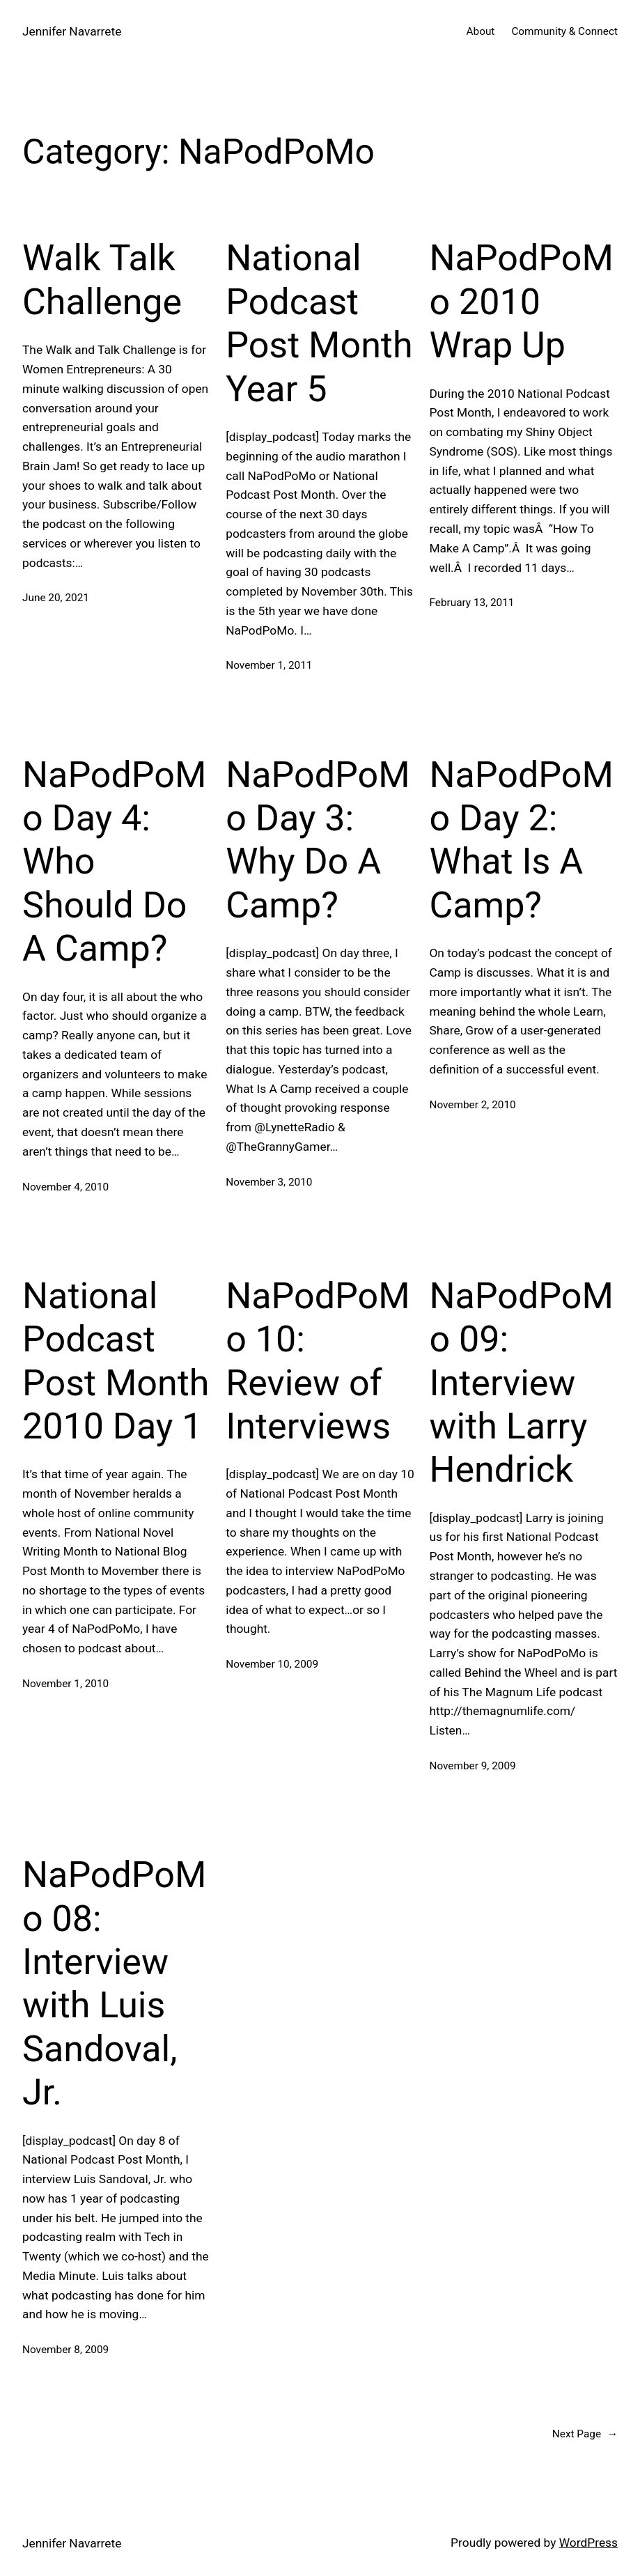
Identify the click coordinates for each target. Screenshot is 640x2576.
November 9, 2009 (472, 1766)
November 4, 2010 (65, 1187)
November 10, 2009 (272, 1664)
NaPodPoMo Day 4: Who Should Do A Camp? (114, 862)
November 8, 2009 (65, 2349)
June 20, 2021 (55, 597)
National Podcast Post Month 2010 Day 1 (115, 1361)
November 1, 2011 (269, 665)
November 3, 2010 (269, 1182)
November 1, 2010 (65, 1683)
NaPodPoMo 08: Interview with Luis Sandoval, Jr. (114, 1983)
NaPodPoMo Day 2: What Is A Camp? (521, 840)
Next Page (585, 2434)
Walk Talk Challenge (102, 280)
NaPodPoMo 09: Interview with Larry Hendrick (521, 1383)
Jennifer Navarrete (71, 31)
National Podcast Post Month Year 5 (319, 323)
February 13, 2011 (471, 602)
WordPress (588, 2543)
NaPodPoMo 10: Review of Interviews (317, 1361)
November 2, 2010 (472, 1105)
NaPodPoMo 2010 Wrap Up (521, 301)
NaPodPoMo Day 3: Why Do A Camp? (317, 840)
